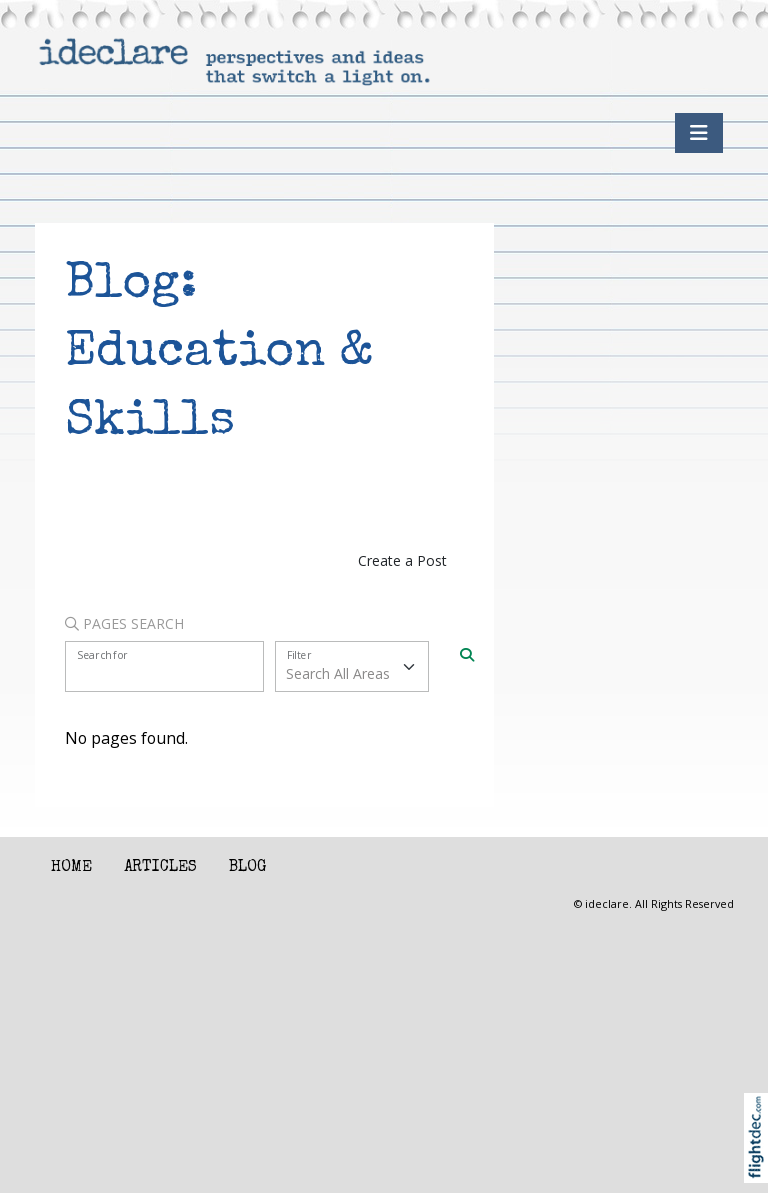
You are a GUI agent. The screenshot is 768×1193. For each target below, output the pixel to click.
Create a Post (402, 560)
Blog (247, 868)
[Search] (467, 653)
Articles (160, 868)
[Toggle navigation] (699, 133)
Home (71, 868)
